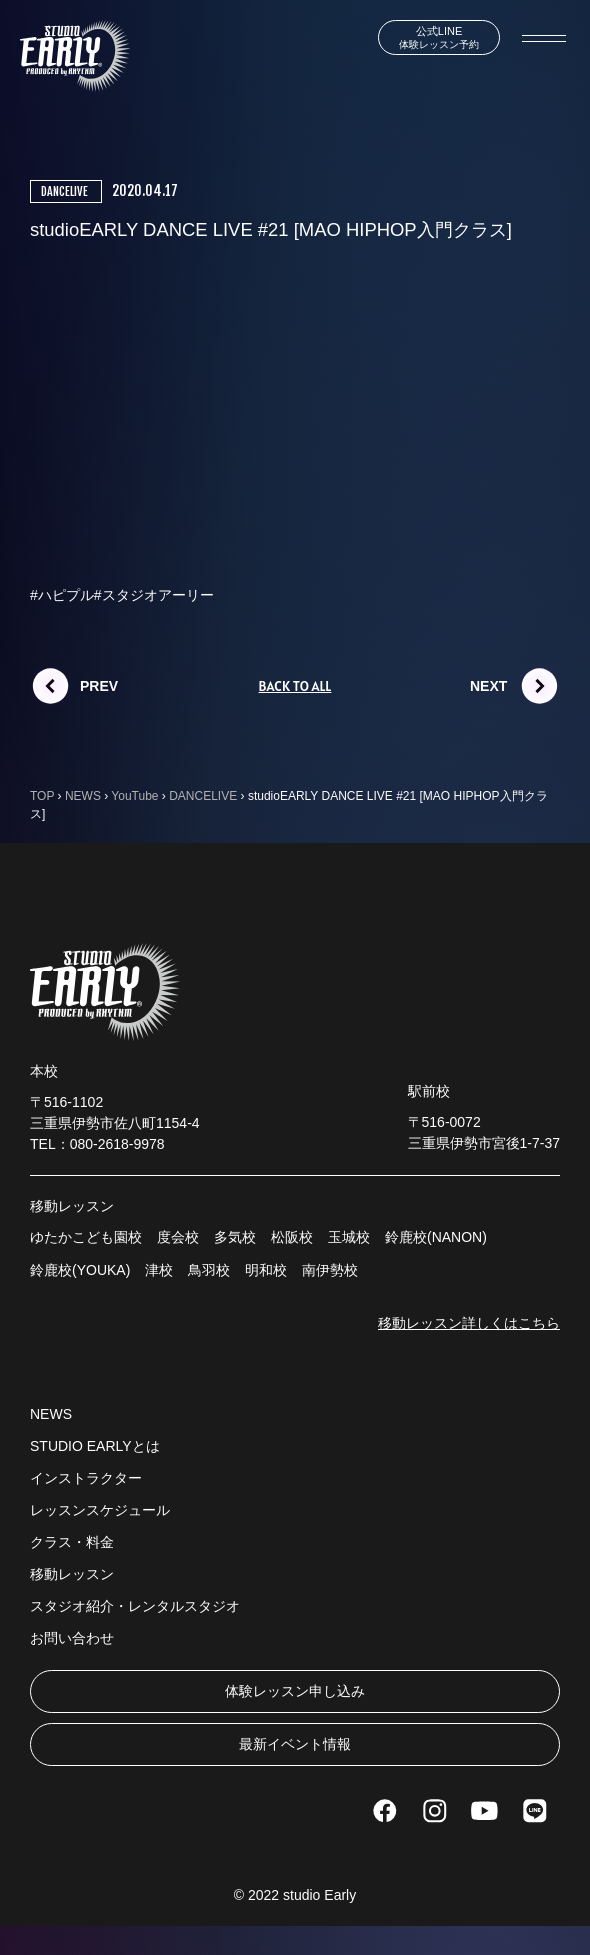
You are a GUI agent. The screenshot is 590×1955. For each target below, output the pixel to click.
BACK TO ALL (295, 686)
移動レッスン (72, 1574)
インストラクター (86, 1478)
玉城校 (349, 1237)
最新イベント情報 (295, 1744)
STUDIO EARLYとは (95, 1446)
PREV (99, 686)
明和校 (266, 1270)
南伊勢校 (330, 1270)
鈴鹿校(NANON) (436, 1237)
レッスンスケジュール (100, 1510)
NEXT (488, 686)
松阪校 (292, 1237)
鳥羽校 (209, 1270)
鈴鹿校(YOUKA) (80, 1270)
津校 (159, 1270)
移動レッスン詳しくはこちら (469, 1323)
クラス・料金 (72, 1542)
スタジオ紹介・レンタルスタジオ (135, 1606)
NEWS (51, 1414)
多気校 (235, 1237)
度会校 (178, 1237)
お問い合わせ (72, 1638)
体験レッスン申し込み (295, 1691)
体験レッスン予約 (439, 37)
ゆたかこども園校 (86, 1237)
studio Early (319, 1895)
